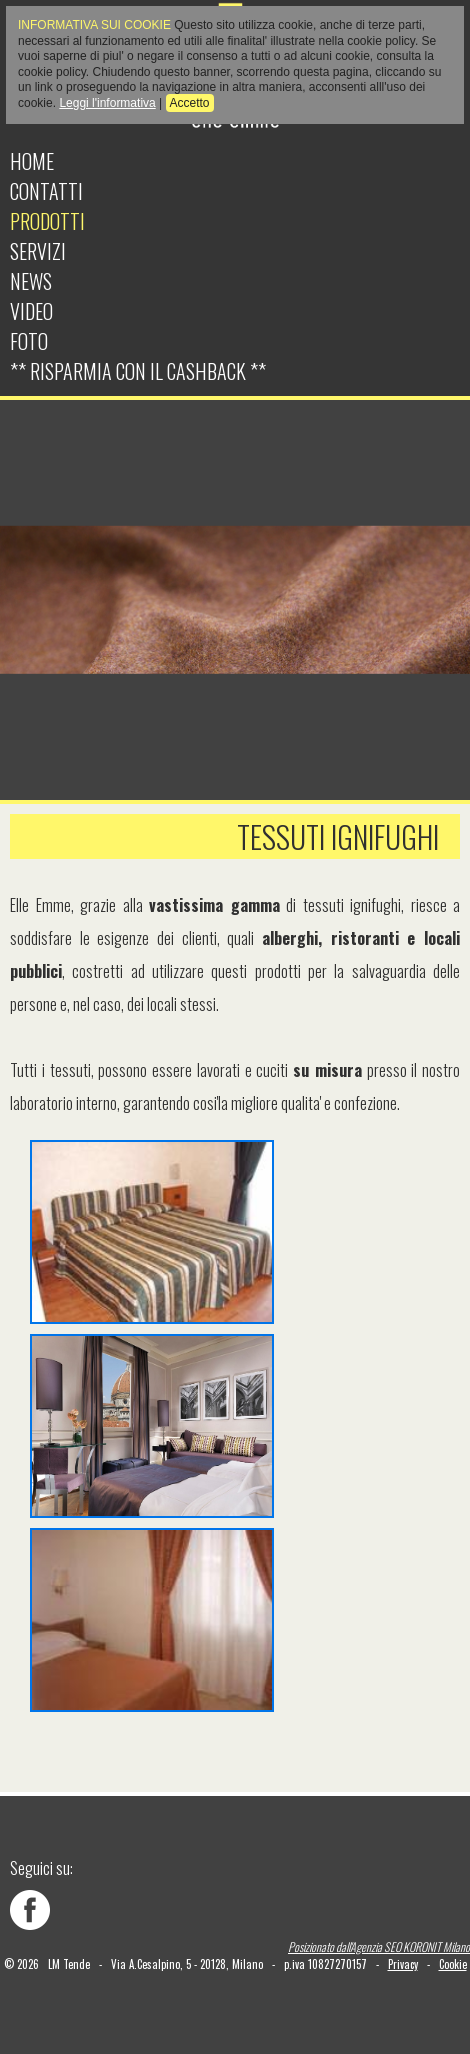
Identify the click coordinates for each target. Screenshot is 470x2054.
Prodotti (47, 221)
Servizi (38, 251)
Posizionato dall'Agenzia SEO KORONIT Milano (379, 1946)
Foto (29, 341)
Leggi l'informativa (107, 103)
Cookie (453, 1964)
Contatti (46, 191)
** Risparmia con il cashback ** (138, 371)
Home (32, 161)
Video (31, 311)
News (31, 281)
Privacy (403, 1964)
